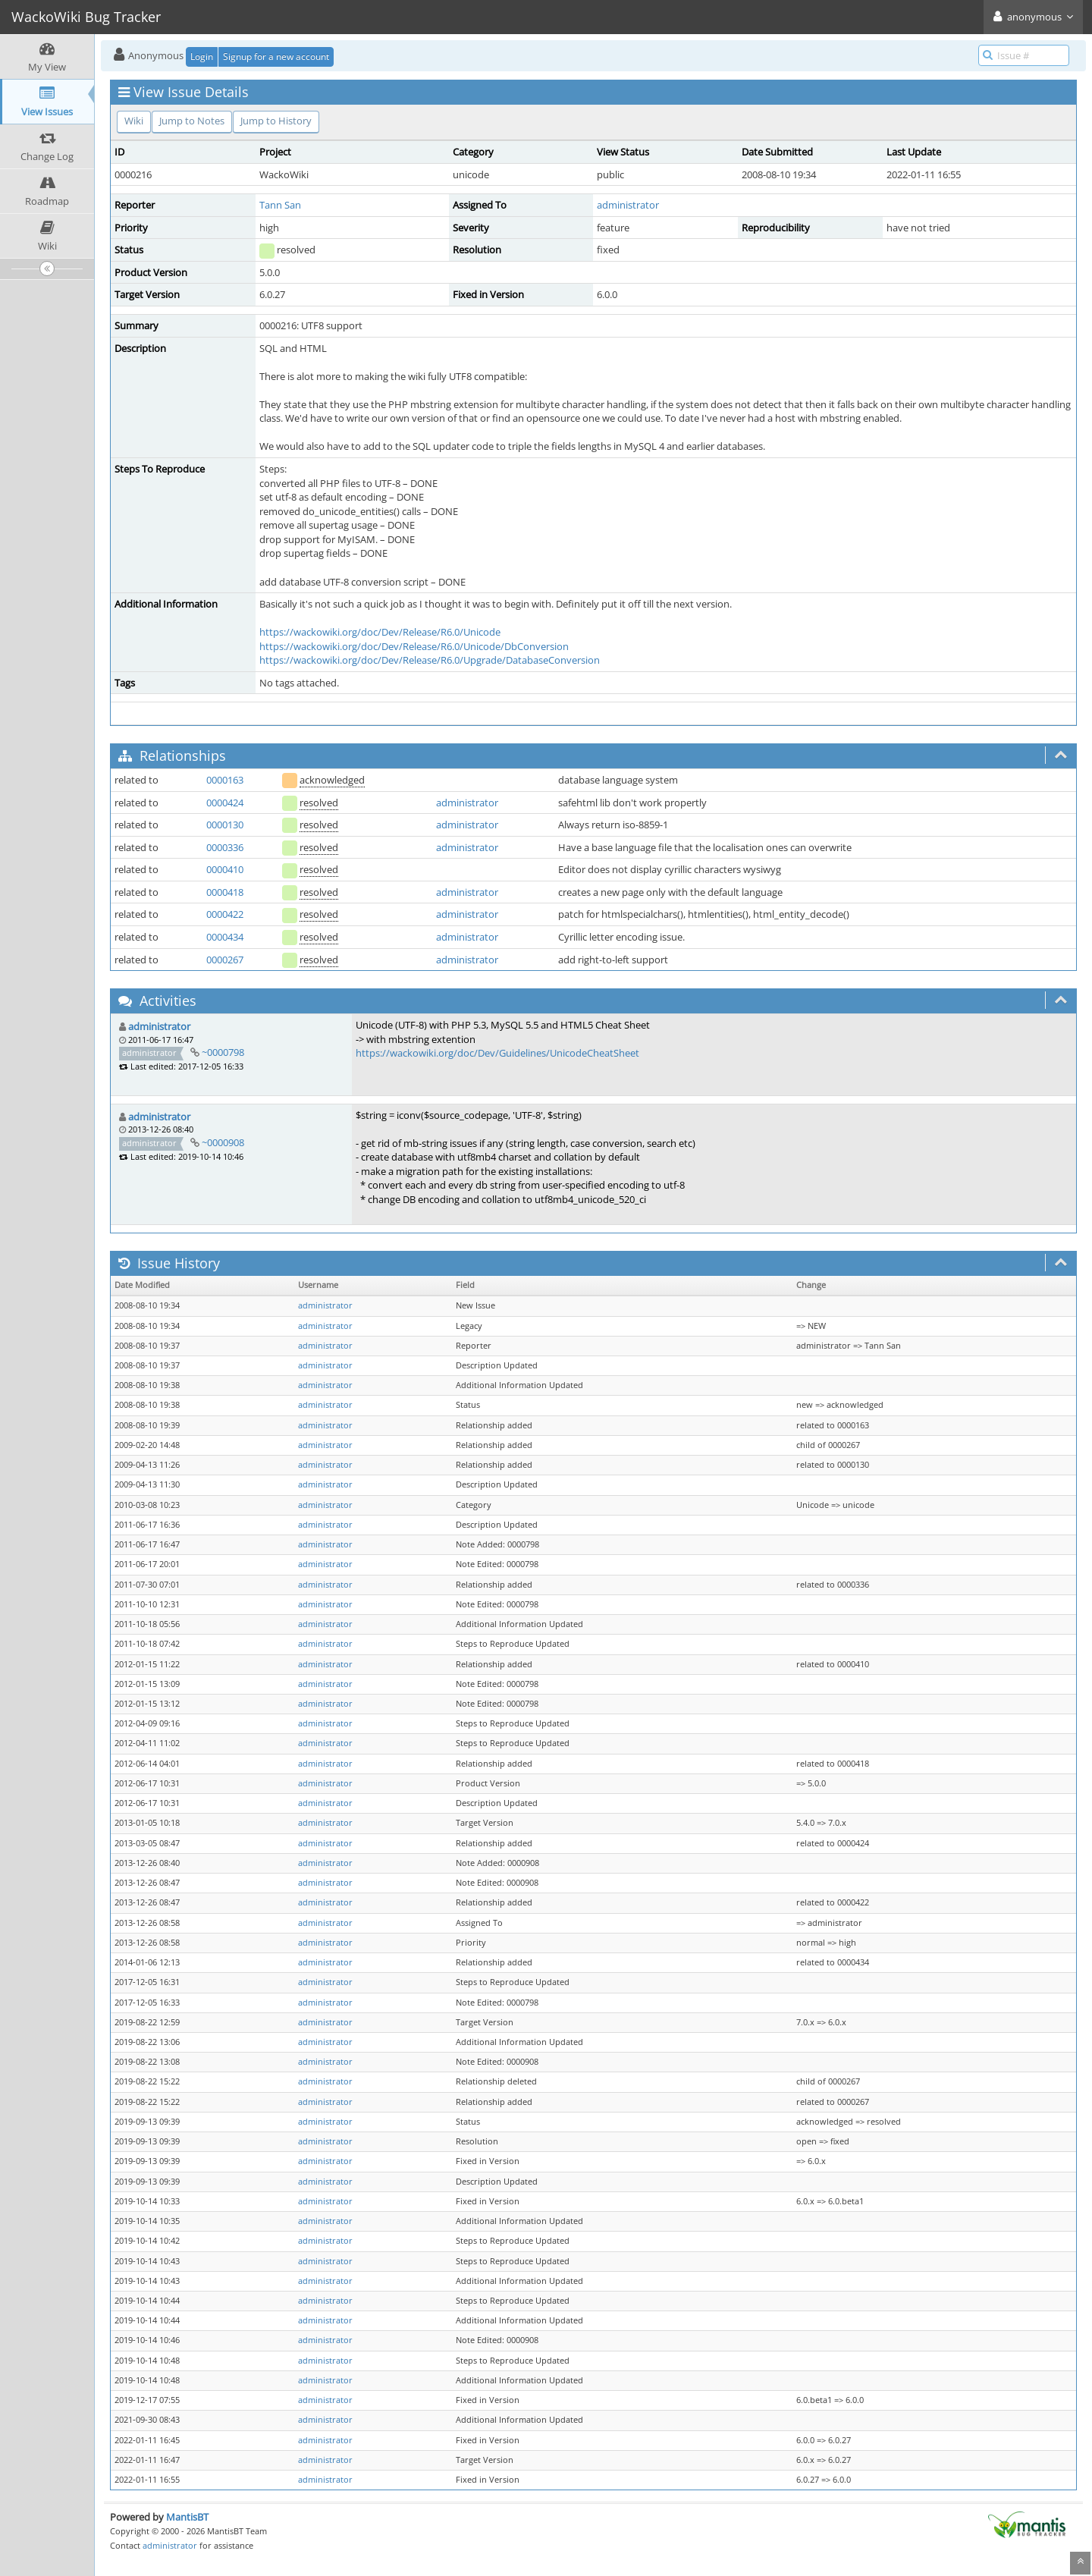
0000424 (224, 802)
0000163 (224, 780)
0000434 (224, 937)
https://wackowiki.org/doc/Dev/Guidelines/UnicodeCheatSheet (497, 1053)
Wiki (133, 120)
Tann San (280, 205)
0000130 (224, 824)
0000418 (224, 892)
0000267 (224, 959)
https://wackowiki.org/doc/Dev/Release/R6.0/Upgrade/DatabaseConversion (429, 660)
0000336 (224, 847)
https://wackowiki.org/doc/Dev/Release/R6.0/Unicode (379, 632)
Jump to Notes (191, 120)
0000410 (224, 869)
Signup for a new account (276, 56)
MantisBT (187, 2517)
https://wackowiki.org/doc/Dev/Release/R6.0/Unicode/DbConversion (414, 646)
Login (201, 56)
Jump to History (276, 120)
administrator (628, 205)
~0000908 (223, 1142)
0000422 (224, 914)
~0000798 (223, 1052)
